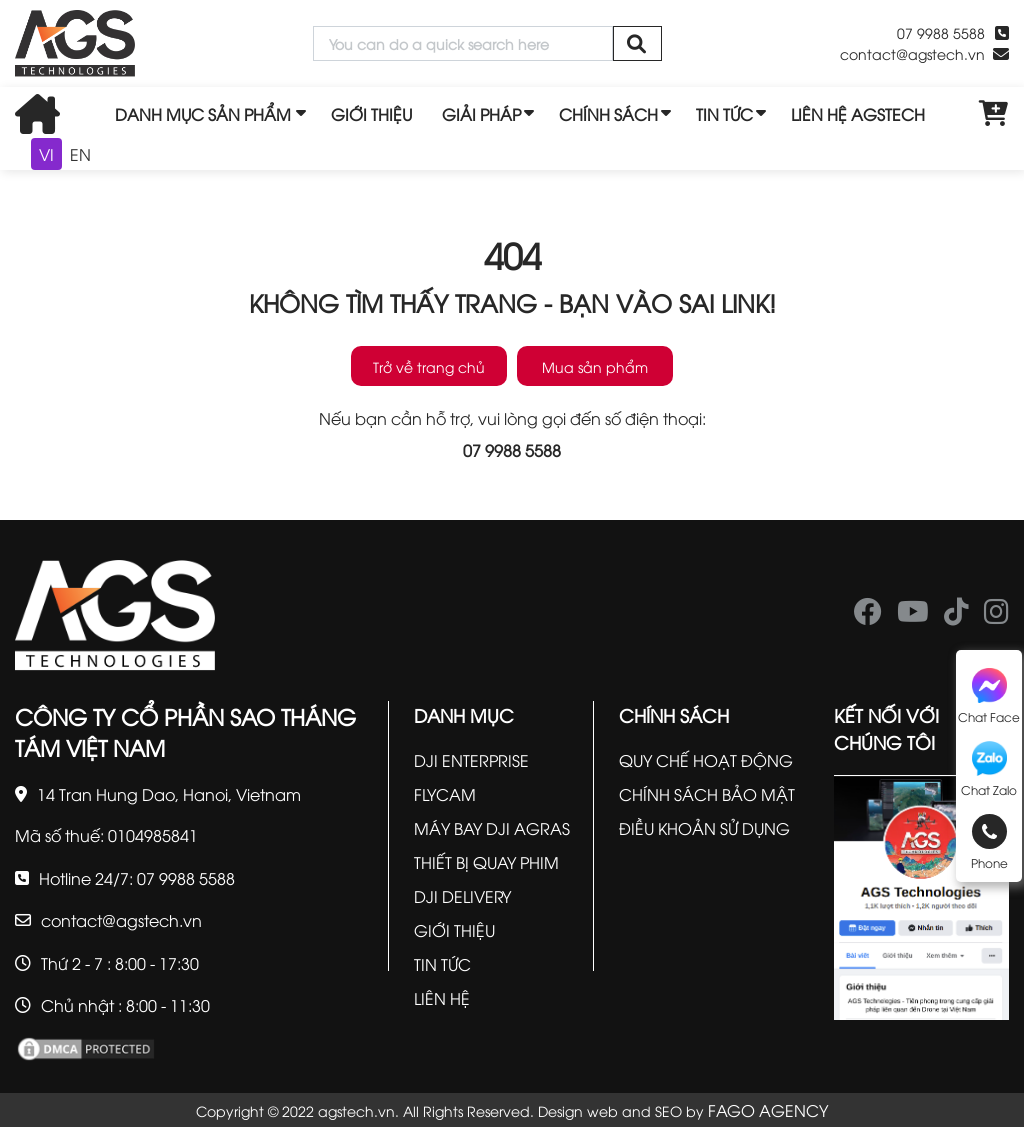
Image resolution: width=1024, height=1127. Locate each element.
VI (46, 154)
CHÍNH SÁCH (608, 114)
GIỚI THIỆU (371, 114)
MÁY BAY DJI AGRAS (492, 828)
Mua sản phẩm (595, 366)
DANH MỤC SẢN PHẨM (203, 114)
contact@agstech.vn (912, 53)
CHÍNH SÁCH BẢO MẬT (707, 794)
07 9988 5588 (941, 32)
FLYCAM (445, 794)
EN (80, 154)
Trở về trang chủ (429, 366)
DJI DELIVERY (462, 896)
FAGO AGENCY (768, 1110)
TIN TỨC (724, 114)
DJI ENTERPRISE (471, 760)
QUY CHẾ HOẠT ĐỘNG (706, 760)
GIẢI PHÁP (481, 114)
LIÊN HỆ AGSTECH (858, 114)
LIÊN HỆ (442, 998)
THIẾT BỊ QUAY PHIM (486, 862)
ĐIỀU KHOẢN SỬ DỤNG (704, 828)
